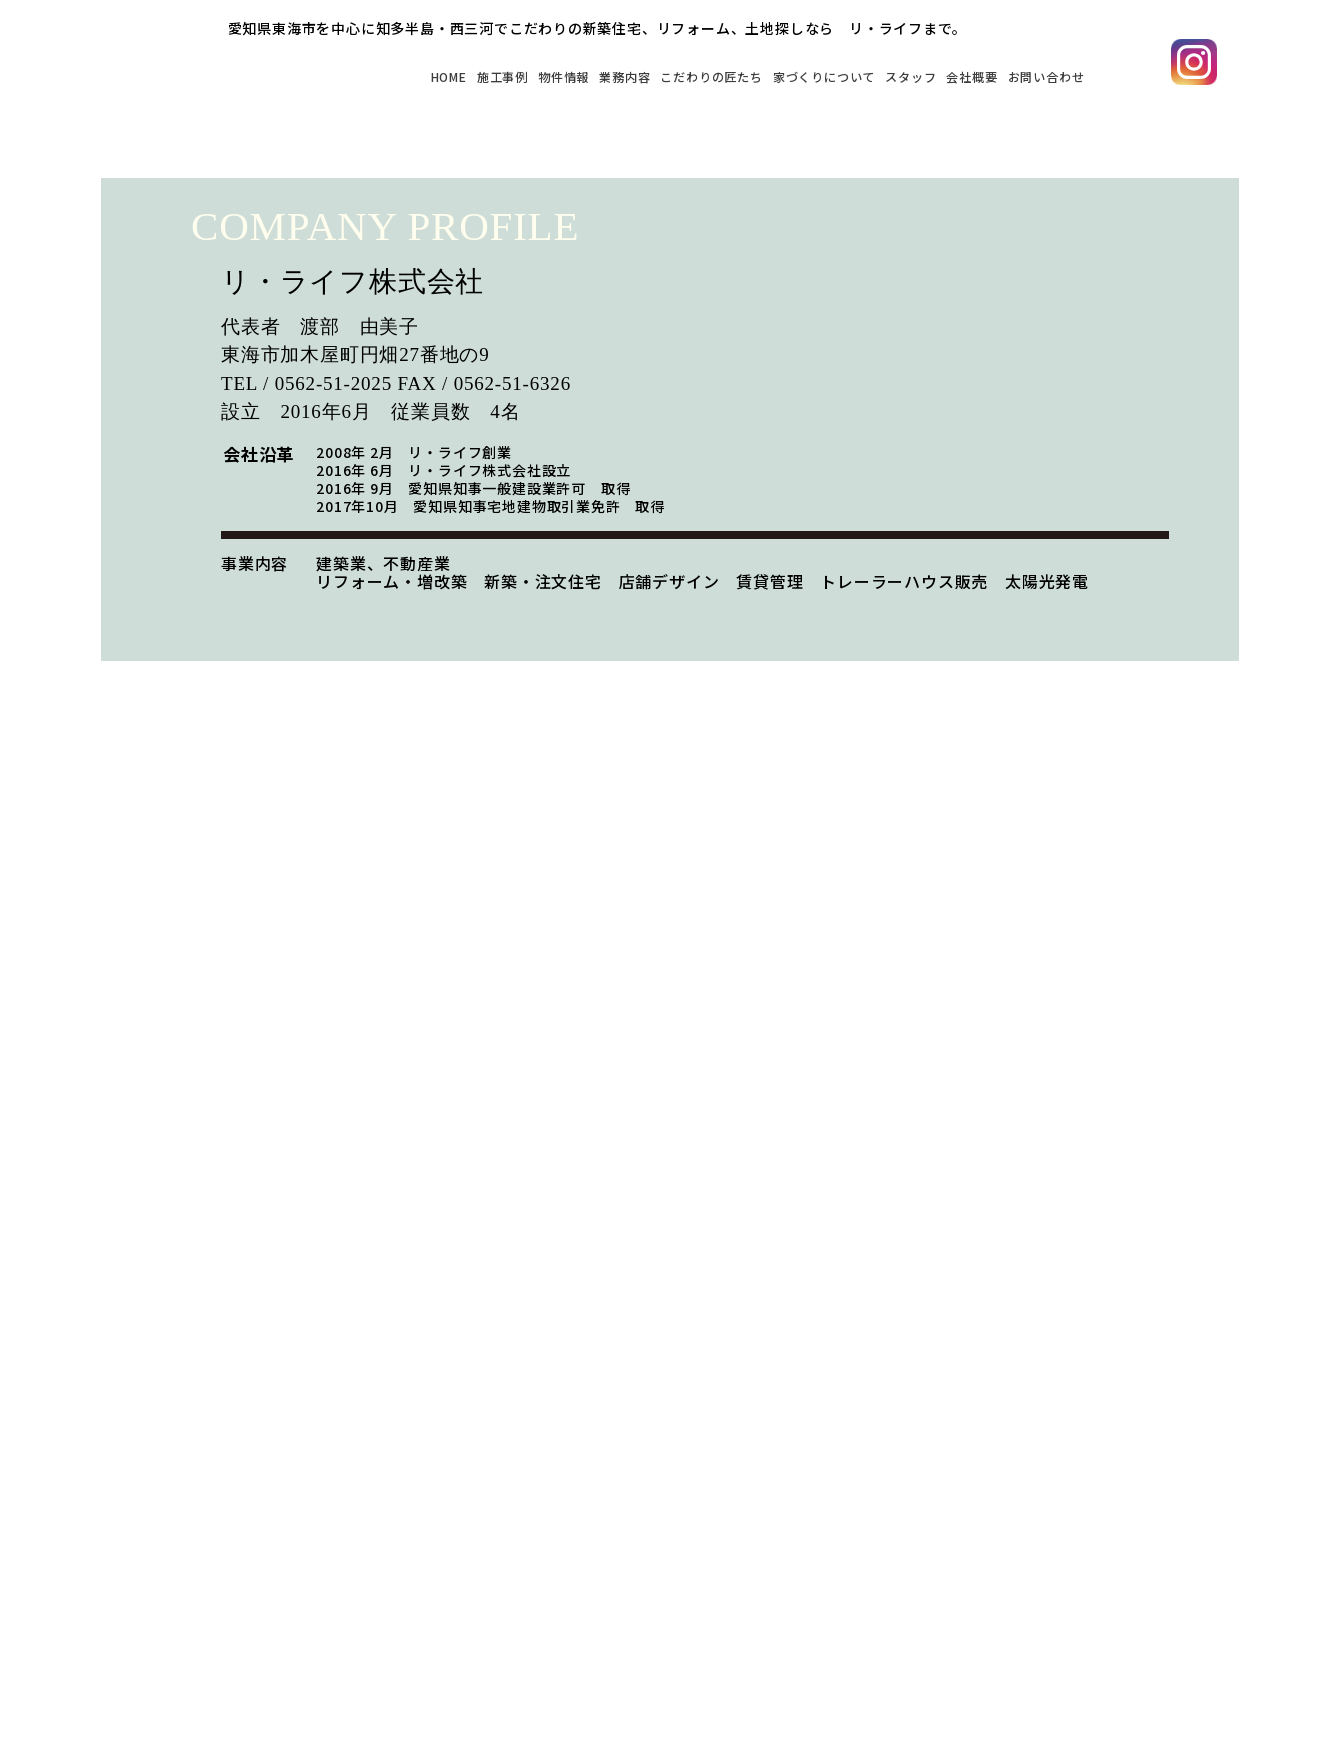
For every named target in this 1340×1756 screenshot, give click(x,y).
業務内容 (496, 75)
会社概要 (939, 75)
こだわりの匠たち (607, 75)
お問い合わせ (1034, 75)
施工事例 (342, 75)
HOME (273, 75)
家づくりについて (752, 75)
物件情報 (419, 75)
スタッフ (862, 75)
